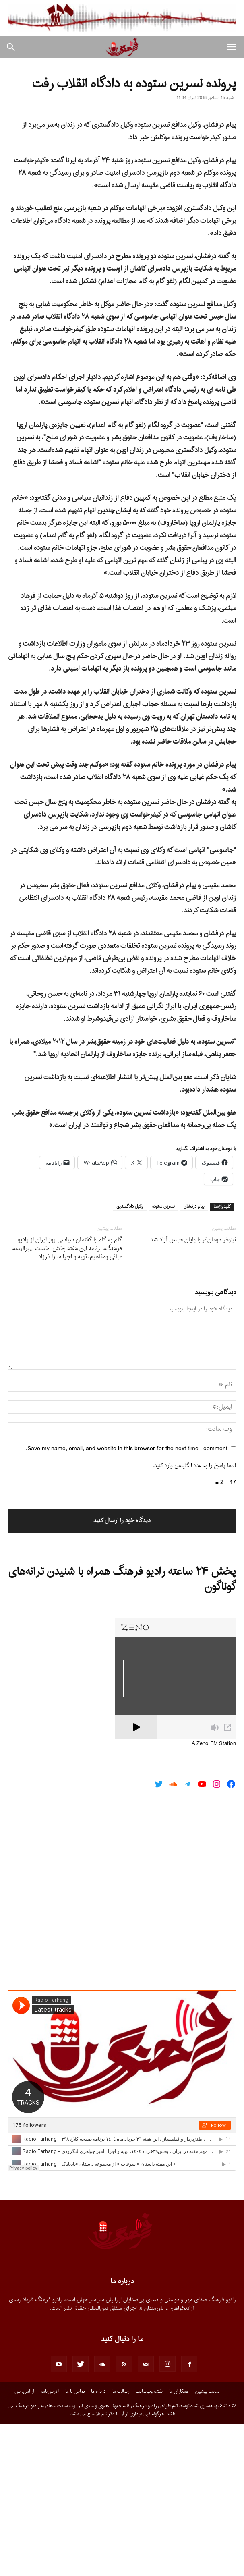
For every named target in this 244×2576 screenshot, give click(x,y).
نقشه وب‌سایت (149, 2543)
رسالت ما (120, 2543)
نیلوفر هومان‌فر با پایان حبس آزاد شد (193, 1392)
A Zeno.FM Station (214, 1896)
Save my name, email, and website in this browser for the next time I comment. (126, 1601)
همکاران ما (179, 2543)
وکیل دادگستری (129, 1359)
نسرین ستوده (163, 1359)
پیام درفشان (194, 1359)
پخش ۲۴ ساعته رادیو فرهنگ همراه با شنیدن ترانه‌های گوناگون (122, 1732)
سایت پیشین (207, 2543)
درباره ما (98, 2543)
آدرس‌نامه (50, 2543)
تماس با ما (75, 2543)
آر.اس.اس (24, 2543)
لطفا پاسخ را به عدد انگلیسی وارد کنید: (194, 1617)
